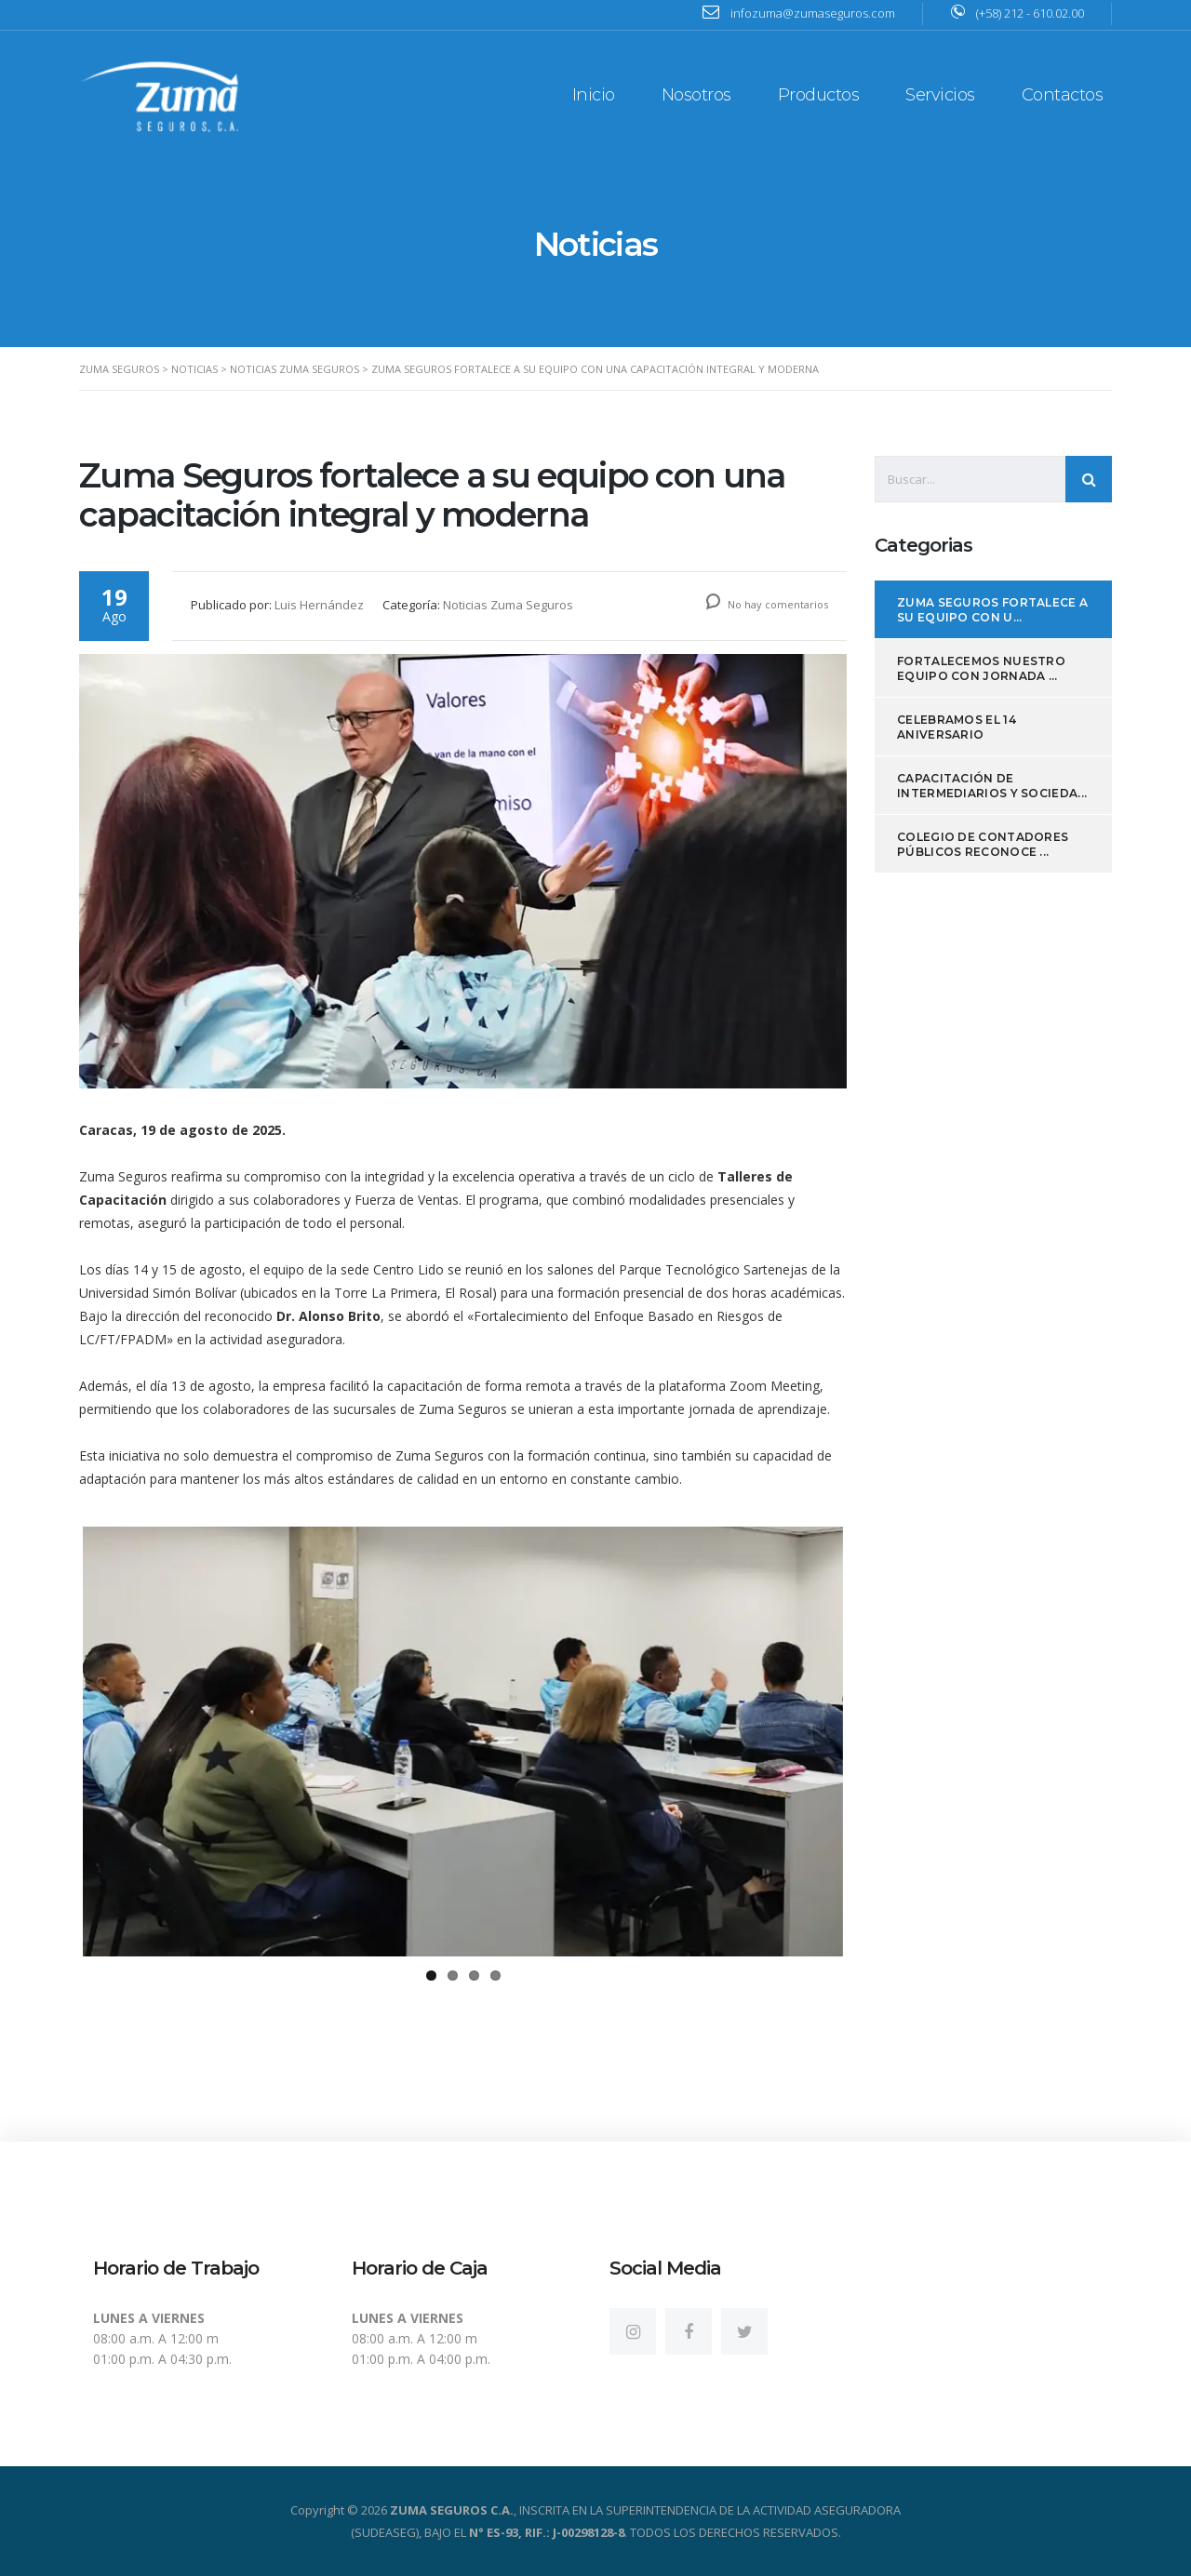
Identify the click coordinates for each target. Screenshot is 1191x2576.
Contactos (1063, 95)
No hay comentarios (767, 604)
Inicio (593, 95)
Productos (819, 95)
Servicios (940, 95)
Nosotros (696, 95)
